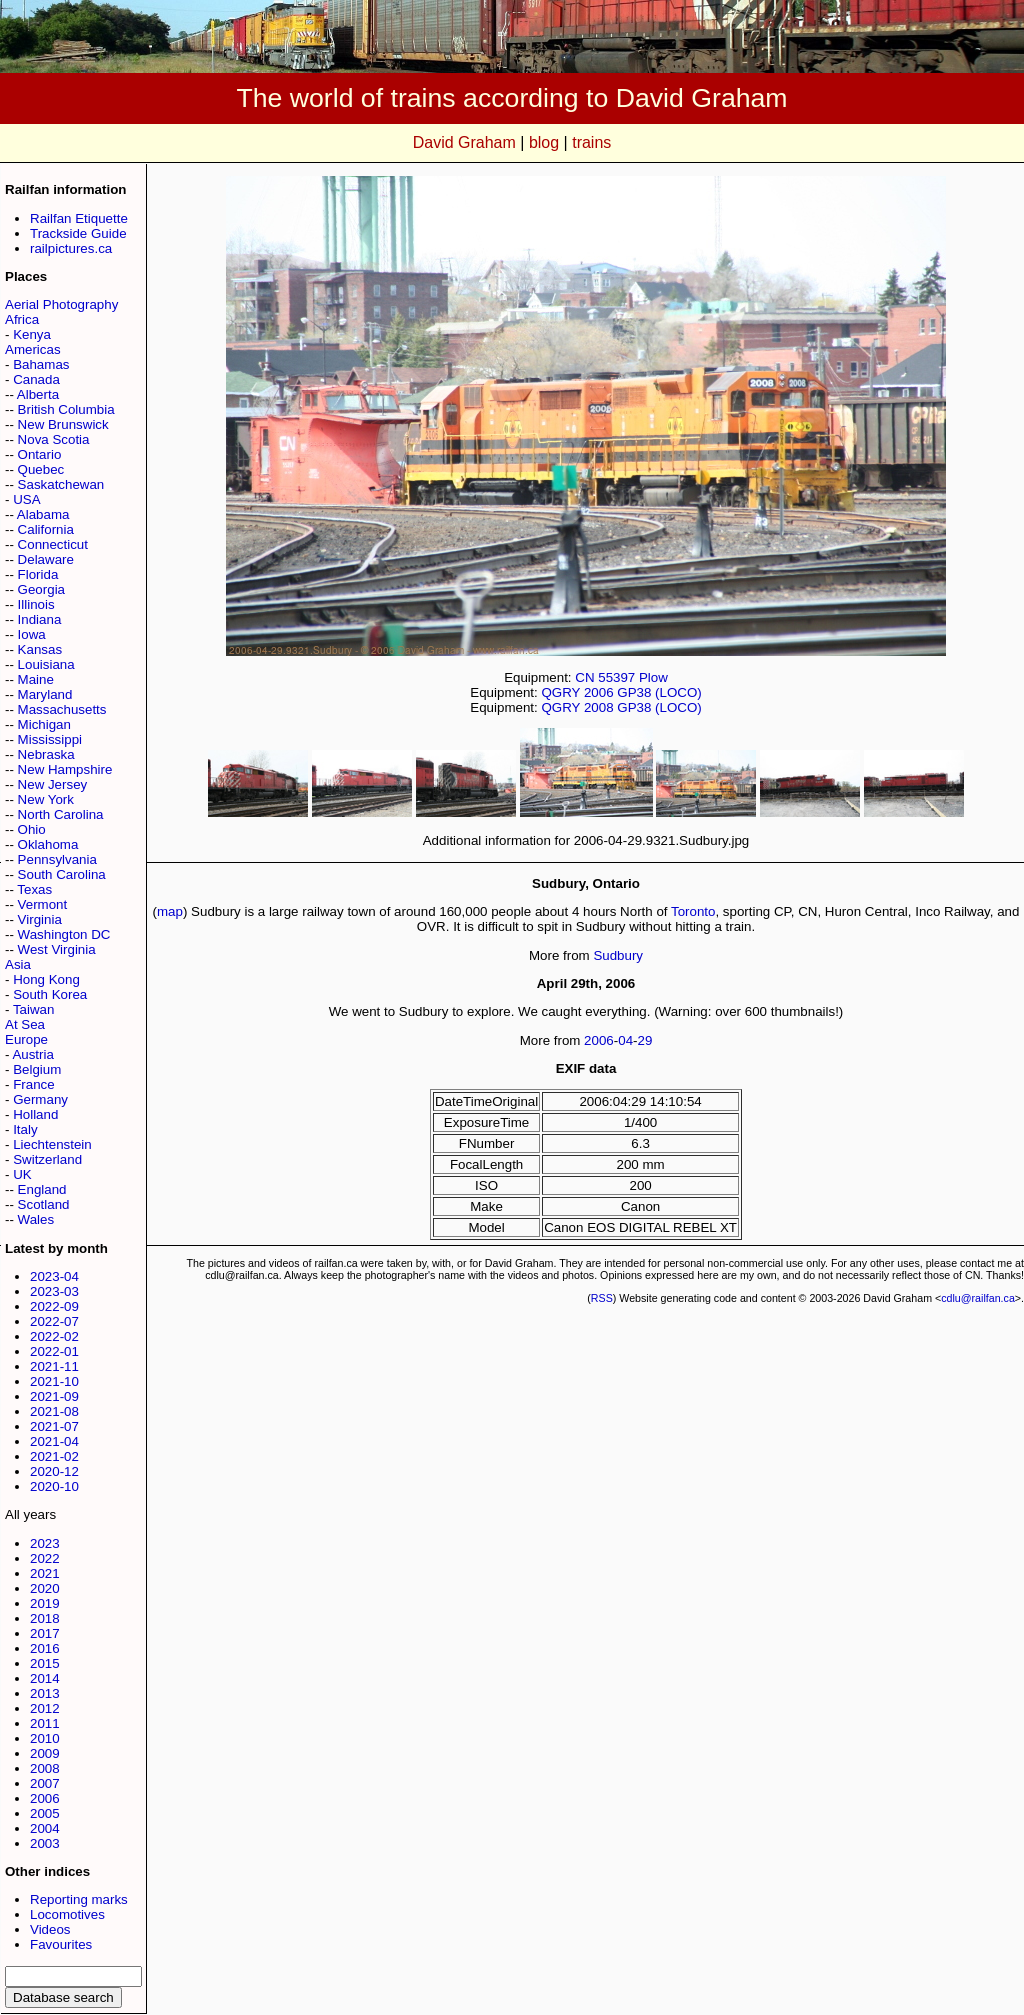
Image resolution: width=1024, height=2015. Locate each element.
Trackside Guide (78, 233)
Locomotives (67, 1914)
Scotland (44, 1204)
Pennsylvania (57, 859)
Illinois (36, 604)
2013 (45, 1693)
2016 (45, 1648)
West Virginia (57, 949)
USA (26, 499)
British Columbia (66, 409)
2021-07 (54, 1426)
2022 (45, 1558)
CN (584, 677)
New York (46, 799)
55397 (616, 677)
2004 (45, 1828)
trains (591, 142)
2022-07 (54, 1321)
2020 (45, 1588)
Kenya (32, 334)
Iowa (32, 634)
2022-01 (54, 1351)
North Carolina (61, 814)
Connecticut (53, 544)
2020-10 (54, 1486)
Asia (18, 964)
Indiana (40, 619)
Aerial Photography (61, 304)
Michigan (44, 724)
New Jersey (53, 784)
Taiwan (34, 1009)
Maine (36, 679)
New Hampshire (65, 769)
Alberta (38, 394)
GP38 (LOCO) (659, 692)
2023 (45, 1543)
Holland (35, 1114)
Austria (32, 1054)
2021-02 (54, 1456)
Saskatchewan (61, 484)
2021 (45, 1573)
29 (645, 1040)
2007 (45, 1783)
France (33, 1084)
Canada (36, 379)
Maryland (45, 694)
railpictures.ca (71, 248)
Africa (22, 319)
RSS (602, 1298)
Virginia (40, 919)
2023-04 (54, 1276)
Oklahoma (48, 844)
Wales (36, 1219)
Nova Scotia (54, 439)
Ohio (32, 829)
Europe (26, 1039)
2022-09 (54, 1306)
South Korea (50, 994)
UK (22, 1174)
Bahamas (41, 364)
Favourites (61, 1944)
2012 (45, 1708)
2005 (45, 1813)
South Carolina (62, 874)
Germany (40, 1099)
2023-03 (54, 1291)
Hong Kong (46, 979)
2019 (45, 1603)
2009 (45, 1753)
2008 (45, 1768)
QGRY (560, 692)
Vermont (43, 904)
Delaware (46, 559)
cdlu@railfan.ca (978, 1298)
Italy (25, 1129)
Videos (50, 1929)
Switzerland (47, 1159)
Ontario (40, 454)
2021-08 (54, 1411)
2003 (45, 1843)
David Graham (464, 142)
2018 (45, 1618)
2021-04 (54, 1441)
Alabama (43, 514)
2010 (45, 1738)
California (46, 529)
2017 (45, 1633)
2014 (45, 1678)
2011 (45, 1723)
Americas (33, 349)
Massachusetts (62, 709)
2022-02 (54, 1336)
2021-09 (54, 1396)
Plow (653, 677)
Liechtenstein (52, 1144)
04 (625, 1040)
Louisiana (46, 664)
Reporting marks (79, 1899)
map (170, 911)
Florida (38, 574)
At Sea (25, 1024)
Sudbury (618, 955)
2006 (45, 1798)
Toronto (693, 911)
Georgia (41, 589)
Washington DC (64, 934)
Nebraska (46, 754)
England (42, 1189)
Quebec (41, 469)
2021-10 (54, 1381)
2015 (45, 1663)
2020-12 (54, 1471)
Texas (34, 889)
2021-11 (54, 1366)
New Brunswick (63, 424)
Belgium (37, 1069)
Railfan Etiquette (79, 218)
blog (544, 142)
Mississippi (50, 739)
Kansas (40, 649)
